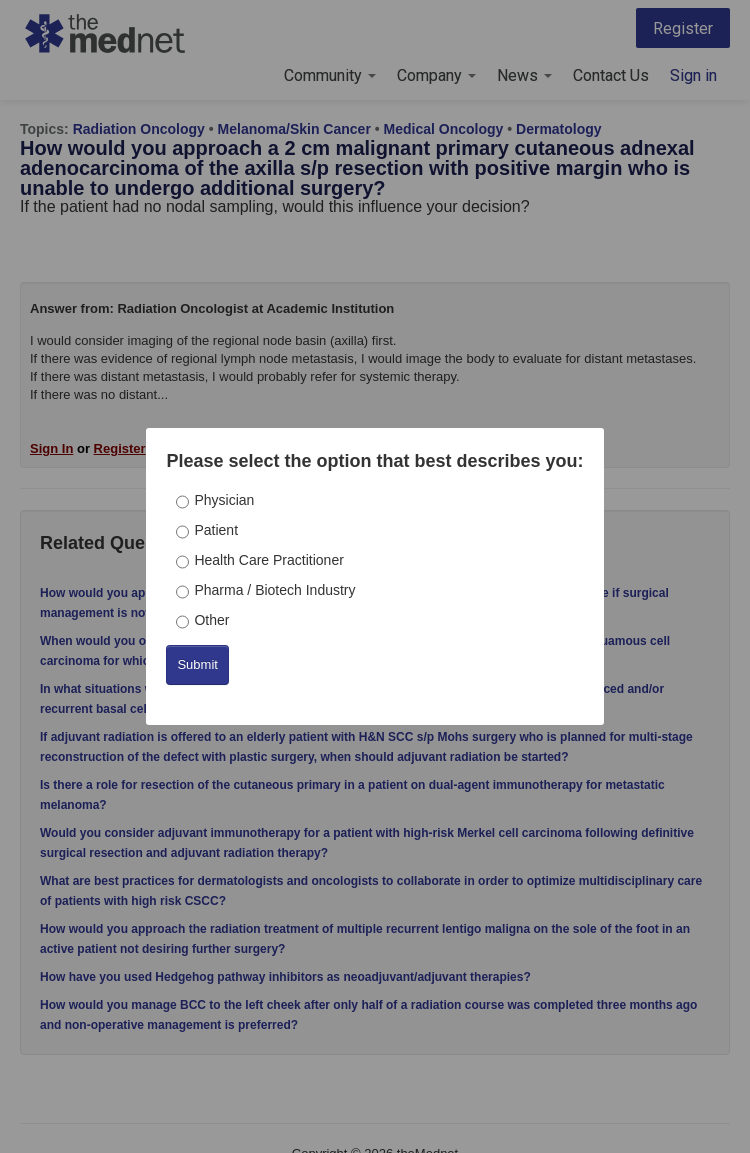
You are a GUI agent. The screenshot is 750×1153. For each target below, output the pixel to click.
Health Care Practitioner (268, 560)
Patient (216, 530)
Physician (224, 500)
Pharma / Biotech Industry (274, 590)
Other (211, 620)
